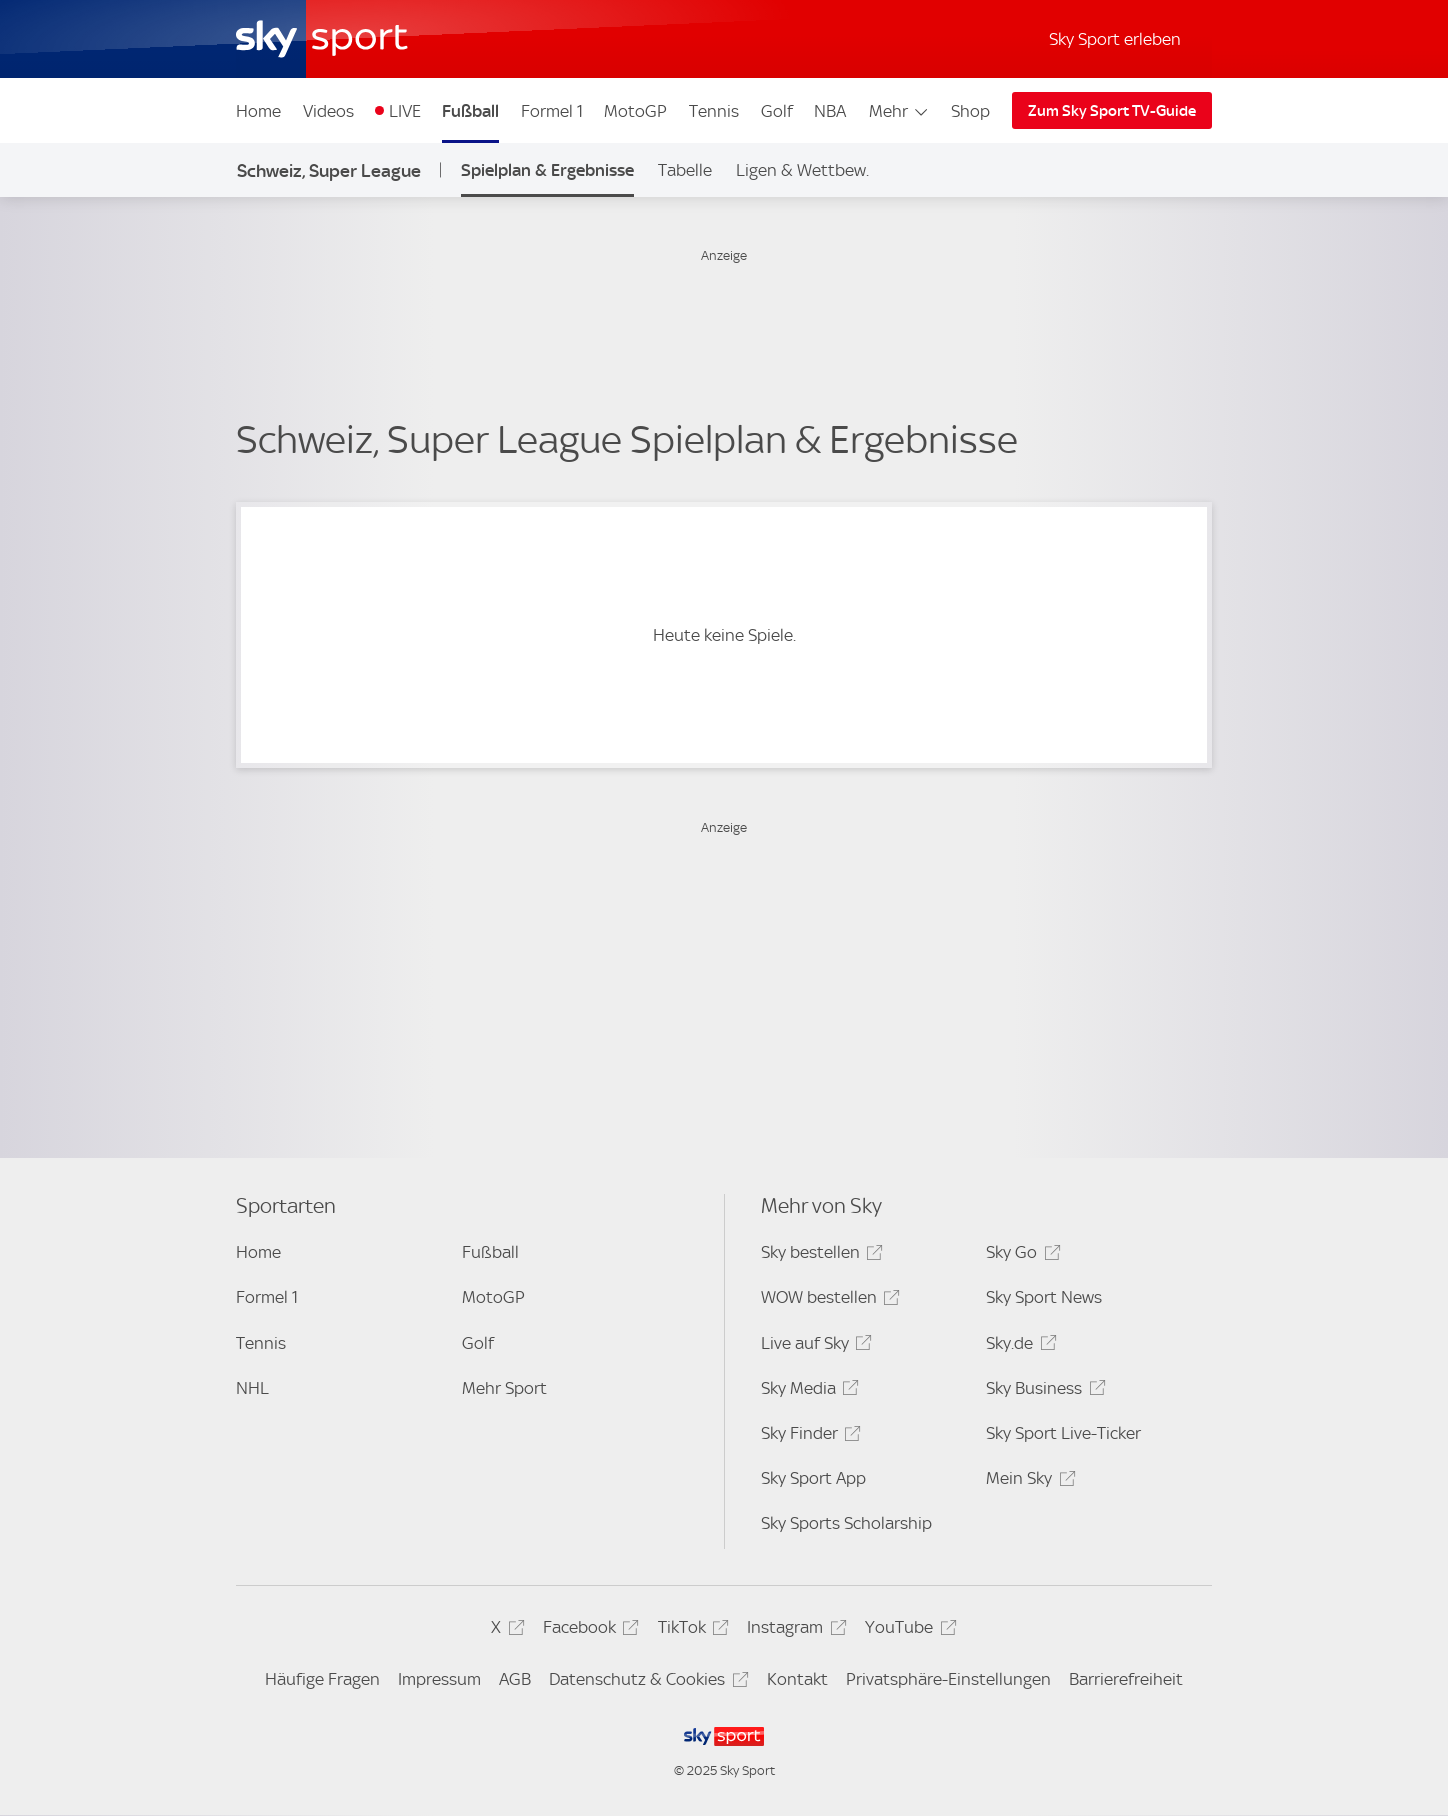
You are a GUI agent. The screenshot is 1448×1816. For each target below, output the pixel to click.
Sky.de (1018, 1346)
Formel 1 (552, 111)
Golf (777, 111)
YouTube (907, 1630)
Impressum (439, 1679)
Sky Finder (808, 1436)
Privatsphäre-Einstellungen (948, 1679)
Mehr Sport (504, 1388)
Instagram (793, 1630)
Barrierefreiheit (1126, 1679)
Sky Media (807, 1391)
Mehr (899, 111)
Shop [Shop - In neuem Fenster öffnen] (970, 111)
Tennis (714, 111)
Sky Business (1042, 1391)
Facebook (588, 1630)
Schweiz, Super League (329, 170)
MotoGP (635, 111)
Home (258, 111)
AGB (515, 1679)
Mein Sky (1027, 1481)
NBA (830, 111)
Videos (328, 111)
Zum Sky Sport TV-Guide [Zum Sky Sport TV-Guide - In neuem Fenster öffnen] (1112, 111)
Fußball (470, 111)
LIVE (405, 111)
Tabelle (685, 170)
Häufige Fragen (322, 1679)
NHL (252, 1388)
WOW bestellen (827, 1300)
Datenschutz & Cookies (645, 1682)
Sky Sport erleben (1115, 39)
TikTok (690, 1630)
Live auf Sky (813, 1346)
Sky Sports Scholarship (846, 1523)
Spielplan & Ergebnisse (547, 170)
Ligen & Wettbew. (802, 170)
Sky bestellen (819, 1255)
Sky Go (1020, 1255)
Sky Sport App (813, 1478)
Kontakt (797, 1679)
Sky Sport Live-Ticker (1063, 1433)
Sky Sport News (1044, 1297)
